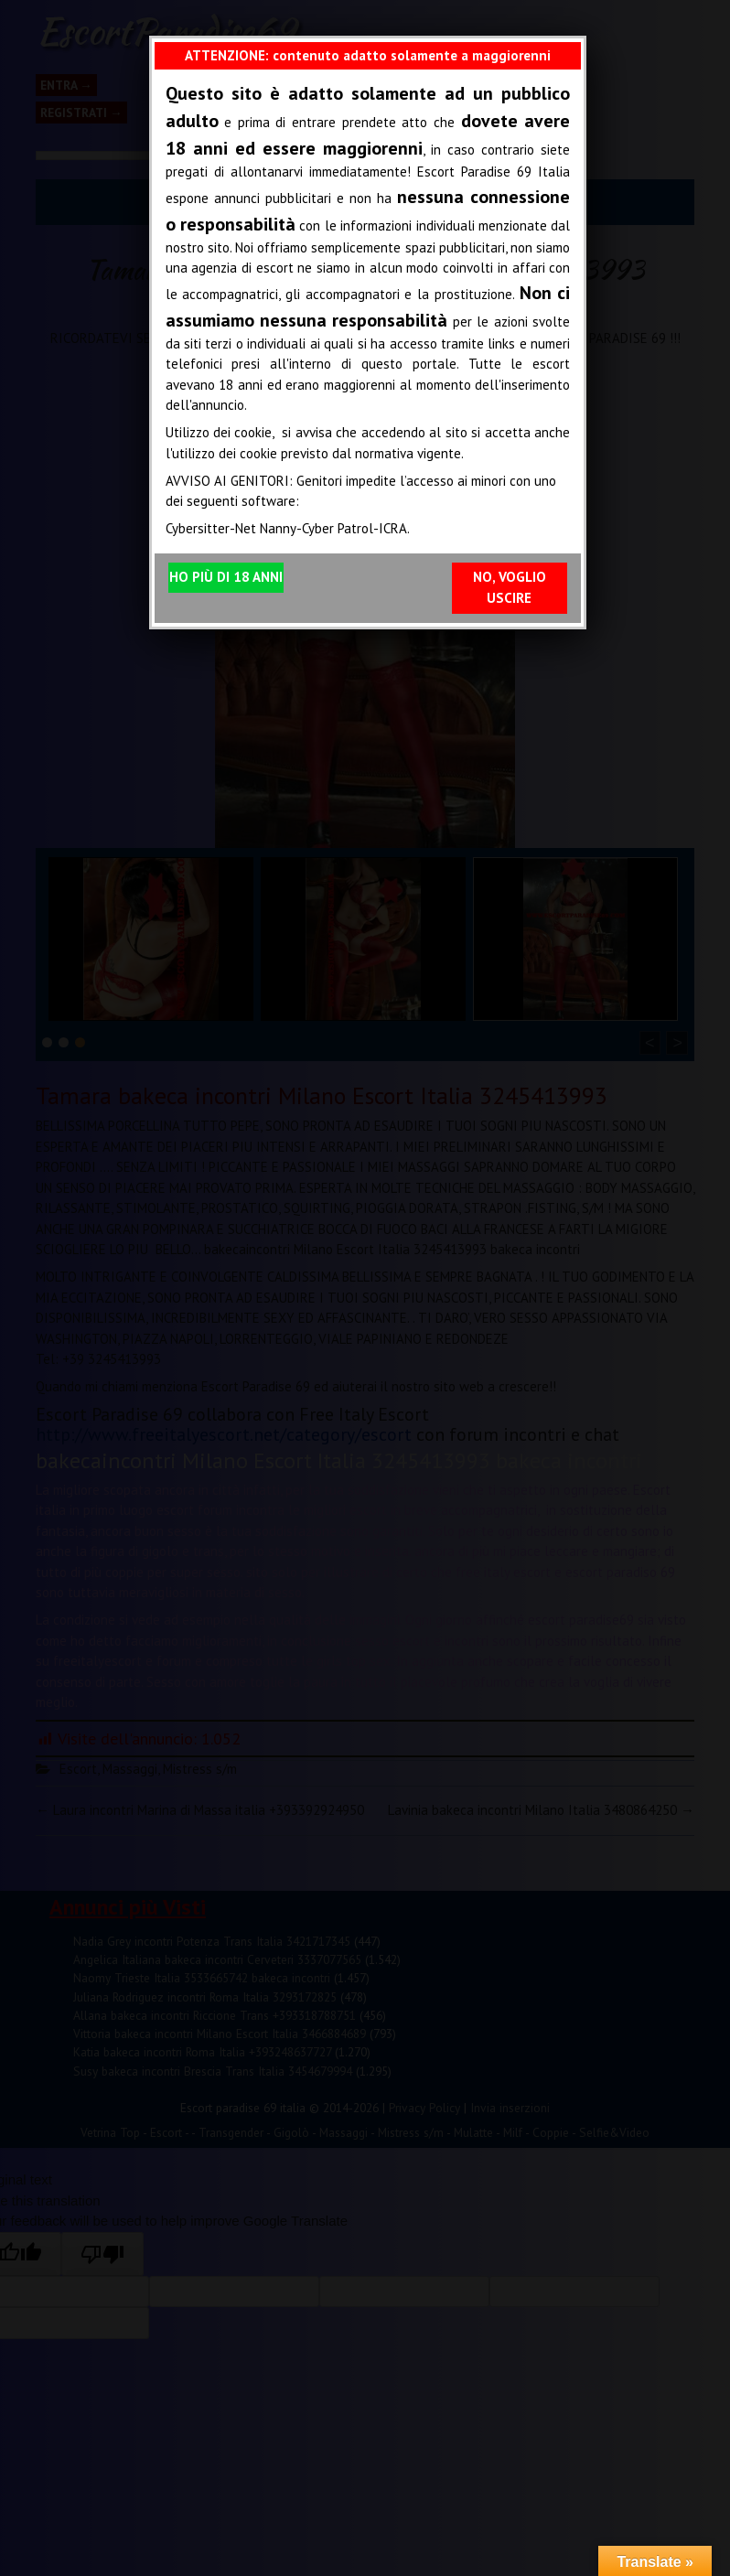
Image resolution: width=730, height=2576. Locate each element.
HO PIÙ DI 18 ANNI (226, 576)
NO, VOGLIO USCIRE (509, 587)
